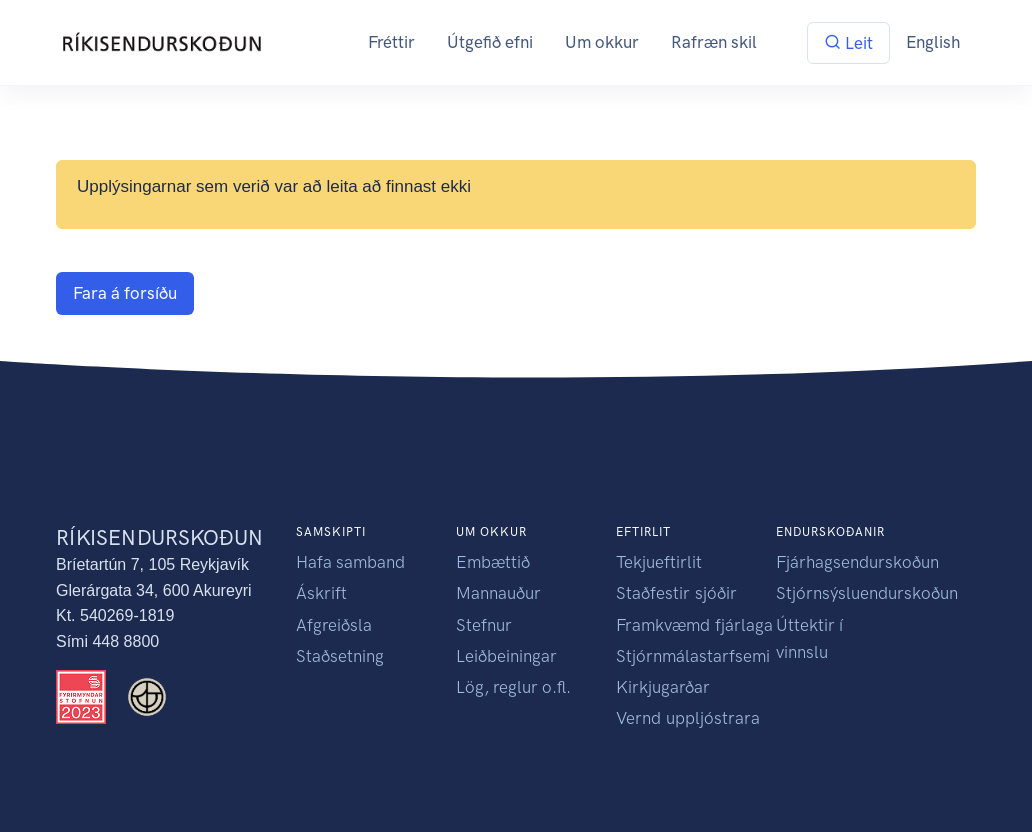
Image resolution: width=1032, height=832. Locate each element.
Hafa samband (350, 562)
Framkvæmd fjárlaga (694, 625)
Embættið (493, 562)
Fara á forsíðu (125, 293)
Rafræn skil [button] (714, 42)
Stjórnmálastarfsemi (693, 656)
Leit (848, 43)
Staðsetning (340, 656)
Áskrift (321, 593)
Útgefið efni (490, 42)
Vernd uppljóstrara (688, 718)
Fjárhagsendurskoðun (857, 562)
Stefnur (484, 625)
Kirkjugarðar (663, 687)
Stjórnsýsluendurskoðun (867, 593)
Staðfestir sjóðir (676, 593)
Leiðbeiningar (506, 656)
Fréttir (391, 42)
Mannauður (498, 593)
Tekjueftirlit (659, 562)
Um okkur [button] (602, 42)
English (933, 42)
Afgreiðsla (334, 625)
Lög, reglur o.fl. (513, 687)
